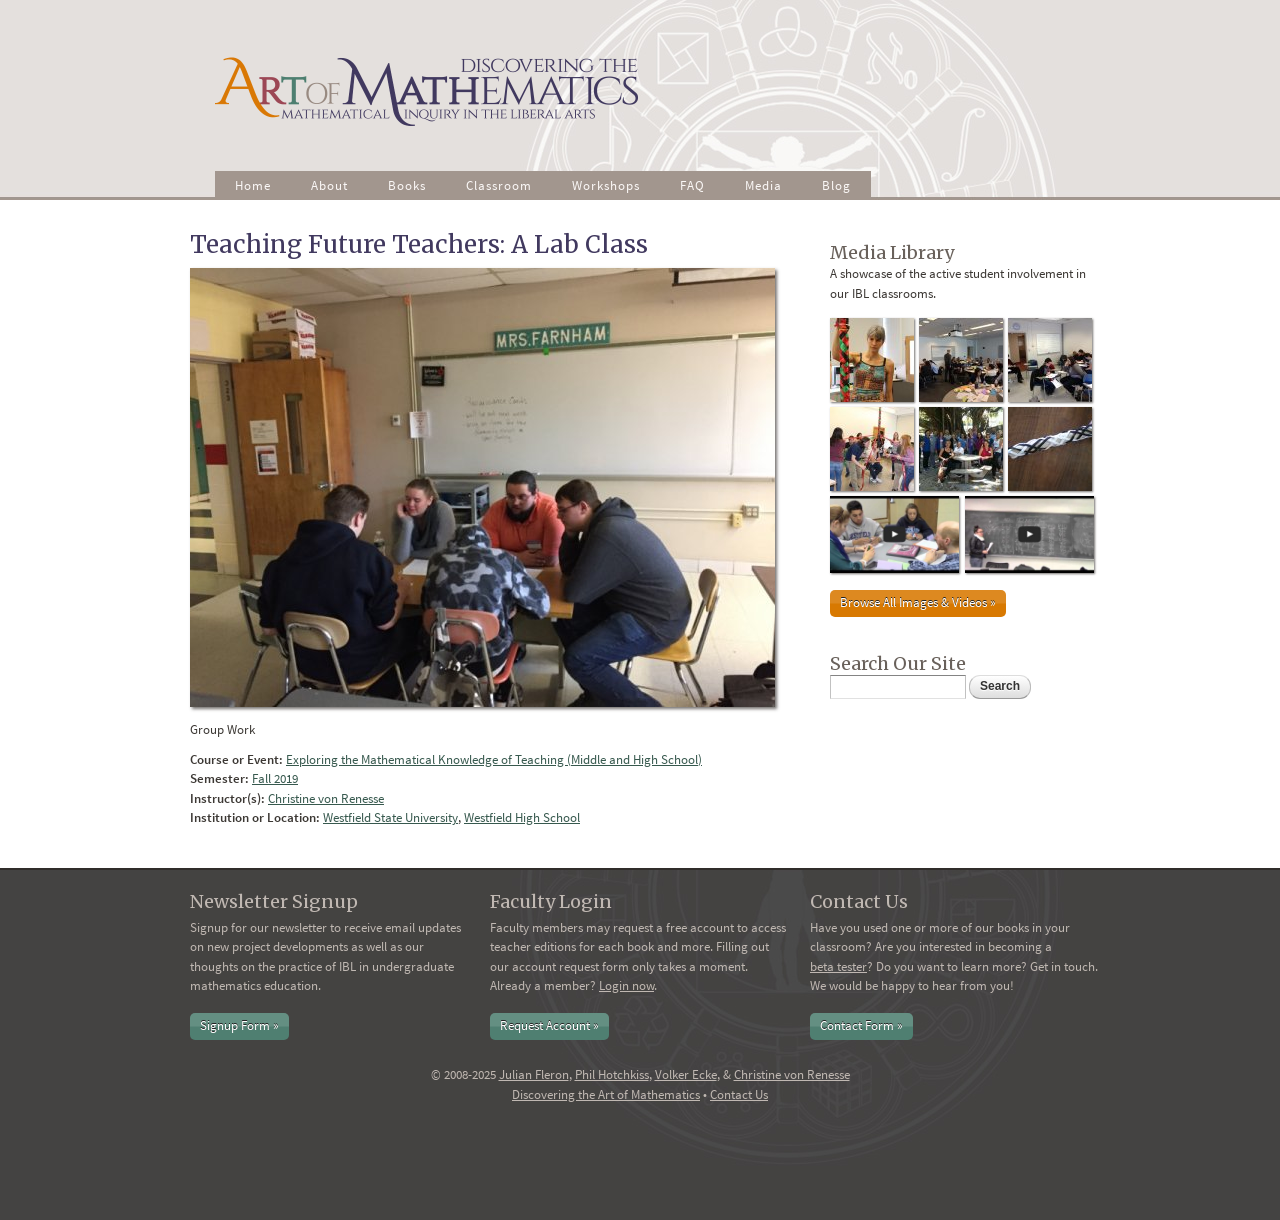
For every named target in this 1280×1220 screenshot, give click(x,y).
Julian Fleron (534, 1074)
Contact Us (739, 1094)
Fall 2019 (275, 778)
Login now (626, 985)
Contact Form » (861, 1025)
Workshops (606, 185)
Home (253, 185)
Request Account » (549, 1025)
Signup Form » (239, 1025)
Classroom (499, 185)
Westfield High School (522, 817)
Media (763, 185)
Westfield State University (390, 817)
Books (407, 185)
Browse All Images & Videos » (918, 602)
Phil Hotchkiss (612, 1074)
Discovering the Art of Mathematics (606, 1094)
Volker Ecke (686, 1074)
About (329, 185)
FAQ (692, 185)
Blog (836, 185)
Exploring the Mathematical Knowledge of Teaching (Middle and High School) (494, 759)
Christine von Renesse (326, 798)
